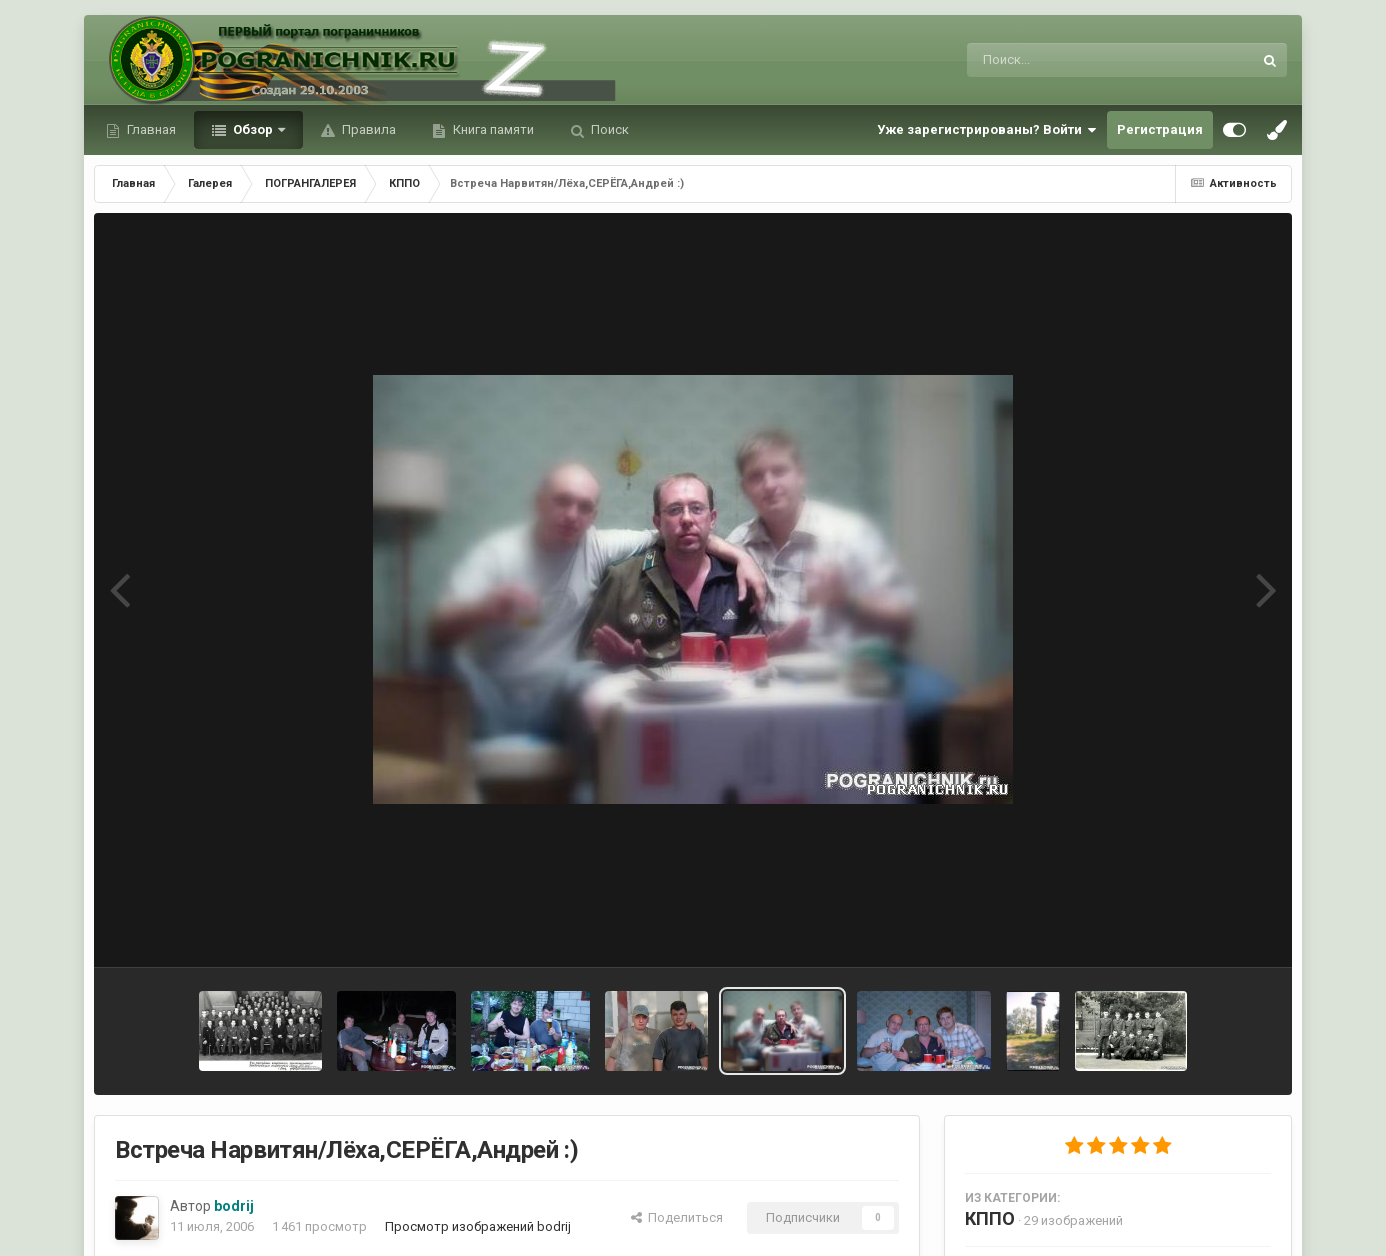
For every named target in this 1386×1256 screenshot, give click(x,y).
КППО (990, 1218)
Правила (367, 129)
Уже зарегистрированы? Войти (987, 130)
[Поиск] (1072, 60)
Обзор (253, 129)
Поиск (608, 129)
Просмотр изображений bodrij (478, 1226)
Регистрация (1160, 129)
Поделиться (677, 1217)
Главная (150, 129)
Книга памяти (492, 129)
